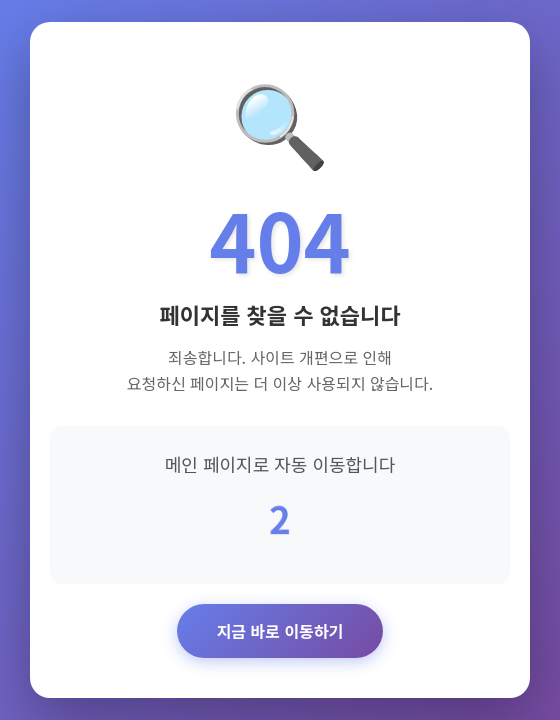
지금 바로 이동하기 (280, 631)
